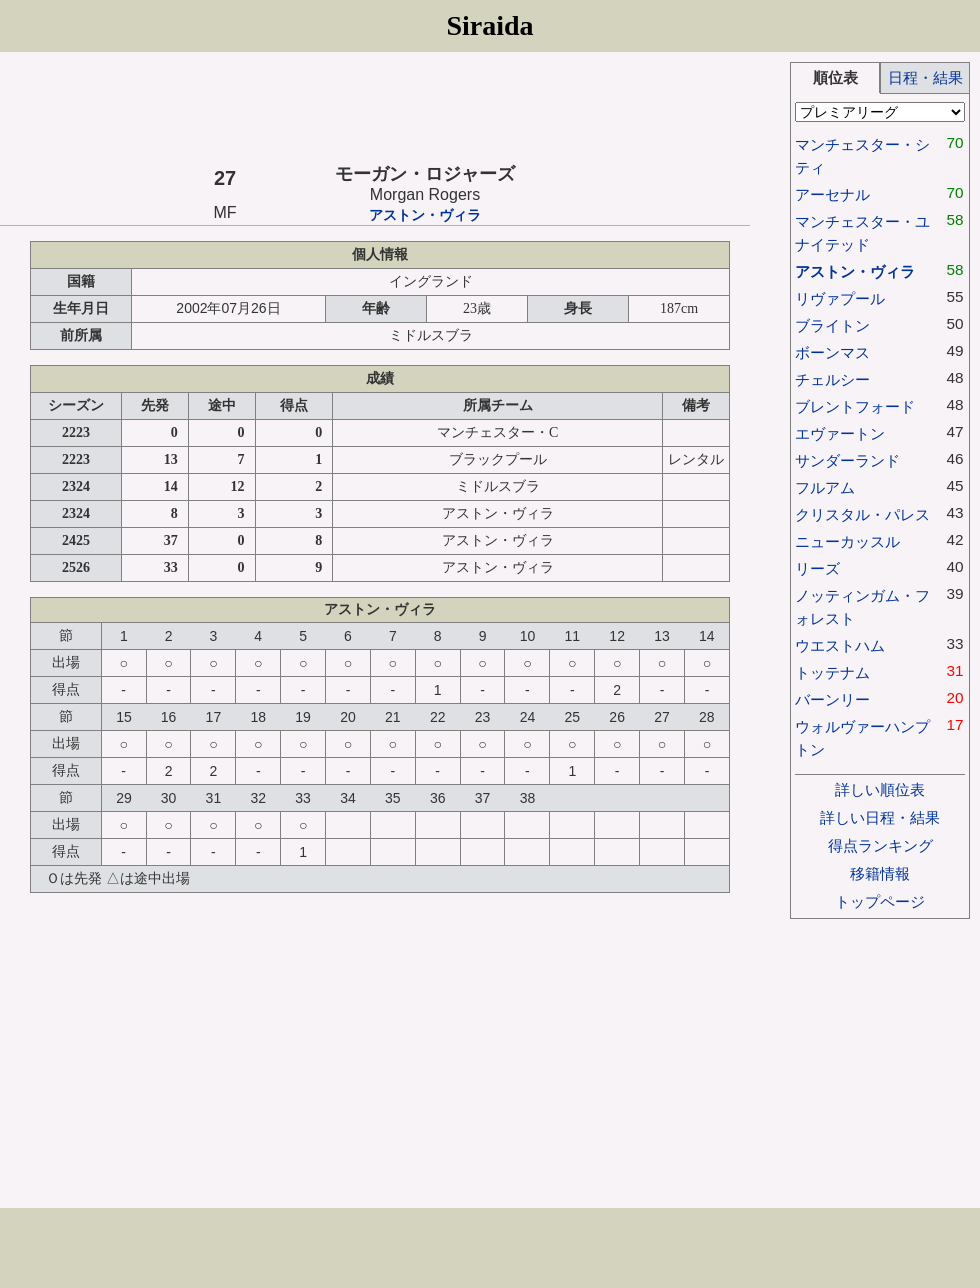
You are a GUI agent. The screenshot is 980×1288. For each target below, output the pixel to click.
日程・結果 (925, 77)
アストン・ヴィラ (425, 215)
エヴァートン (840, 433)
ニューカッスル (847, 541)
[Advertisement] (375, 107)
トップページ (880, 901)
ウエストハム (840, 645)
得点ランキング (880, 845)
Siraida (489, 25)
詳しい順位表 (880, 789)
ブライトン (832, 325)
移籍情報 (880, 873)
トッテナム (832, 672)
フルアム (825, 487)
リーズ (817, 568)
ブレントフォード (855, 406)
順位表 (835, 77)
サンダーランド (847, 460)
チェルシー (832, 379)
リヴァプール (840, 298)
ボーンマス (832, 352)
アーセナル (832, 194)
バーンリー (832, 699)
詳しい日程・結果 (880, 817)
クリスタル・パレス (862, 514)
